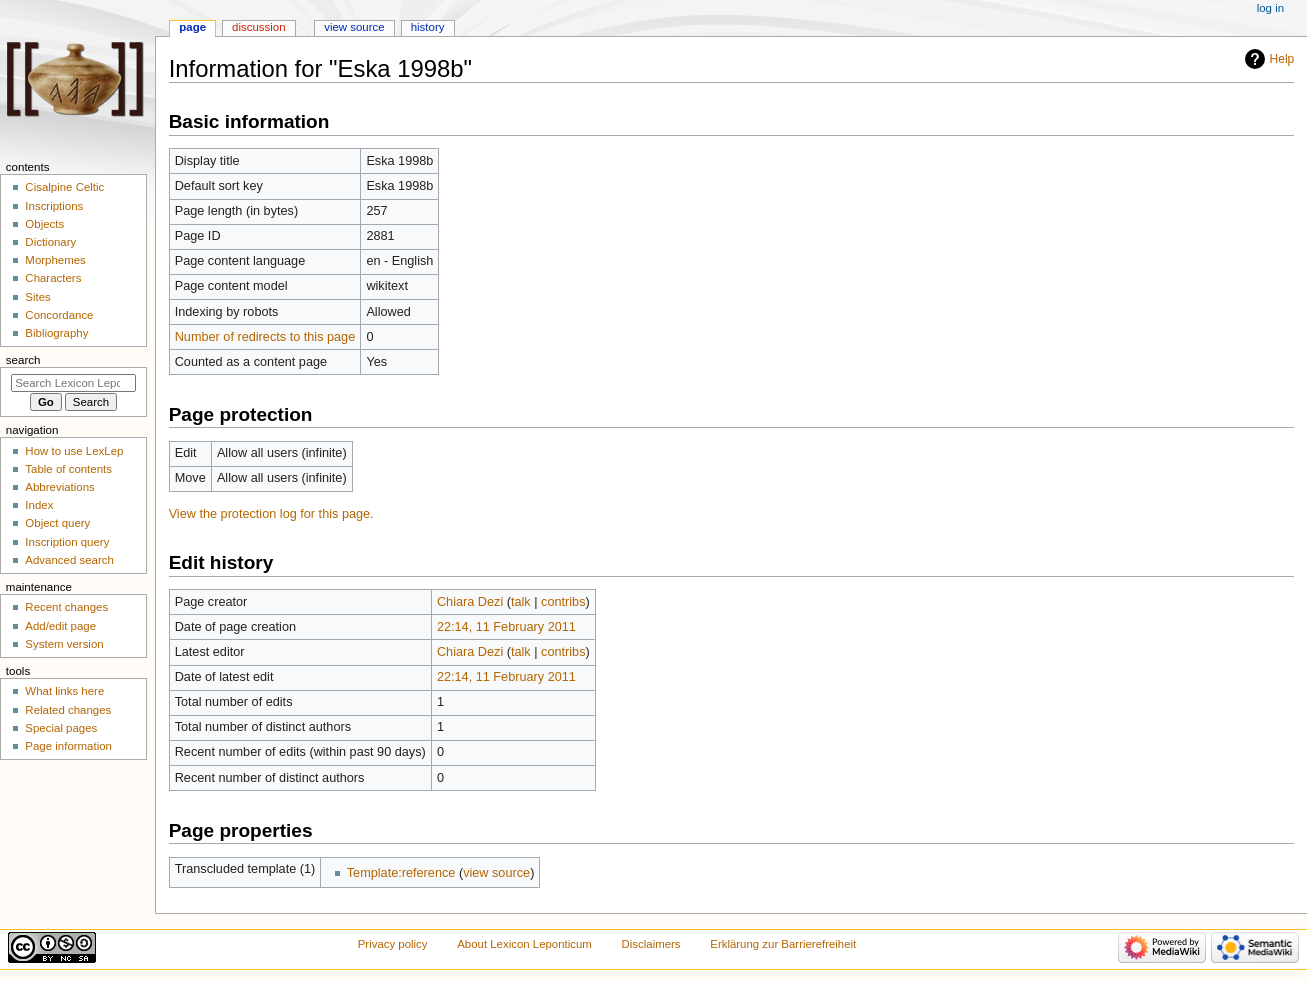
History (428, 27)
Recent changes (66, 607)
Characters (53, 278)
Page (192, 27)
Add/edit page (60, 626)
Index (39, 505)
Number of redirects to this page (265, 337)
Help (1282, 59)
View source (354, 27)
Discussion (258, 27)
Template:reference (401, 873)
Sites (37, 297)
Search (23, 360)
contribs (563, 602)
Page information (68, 746)
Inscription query (67, 542)
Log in (1270, 8)
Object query (57, 523)
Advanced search (69, 560)
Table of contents (68, 469)
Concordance (59, 315)
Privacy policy (393, 944)
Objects (44, 224)
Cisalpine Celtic (64, 187)
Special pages (61, 728)
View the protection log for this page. (271, 514)
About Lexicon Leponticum (524, 944)
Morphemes (55, 260)
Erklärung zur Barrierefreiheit (783, 944)
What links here (64, 691)
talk (521, 602)
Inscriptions (54, 206)
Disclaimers (651, 944)
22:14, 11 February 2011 (506, 627)
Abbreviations (59, 487)
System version (64, 644)
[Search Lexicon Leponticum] (73, 383)
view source (496, 873)
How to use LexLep (74, 451)
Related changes (68, 710)
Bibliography (56, 333)
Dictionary (50, 242)
